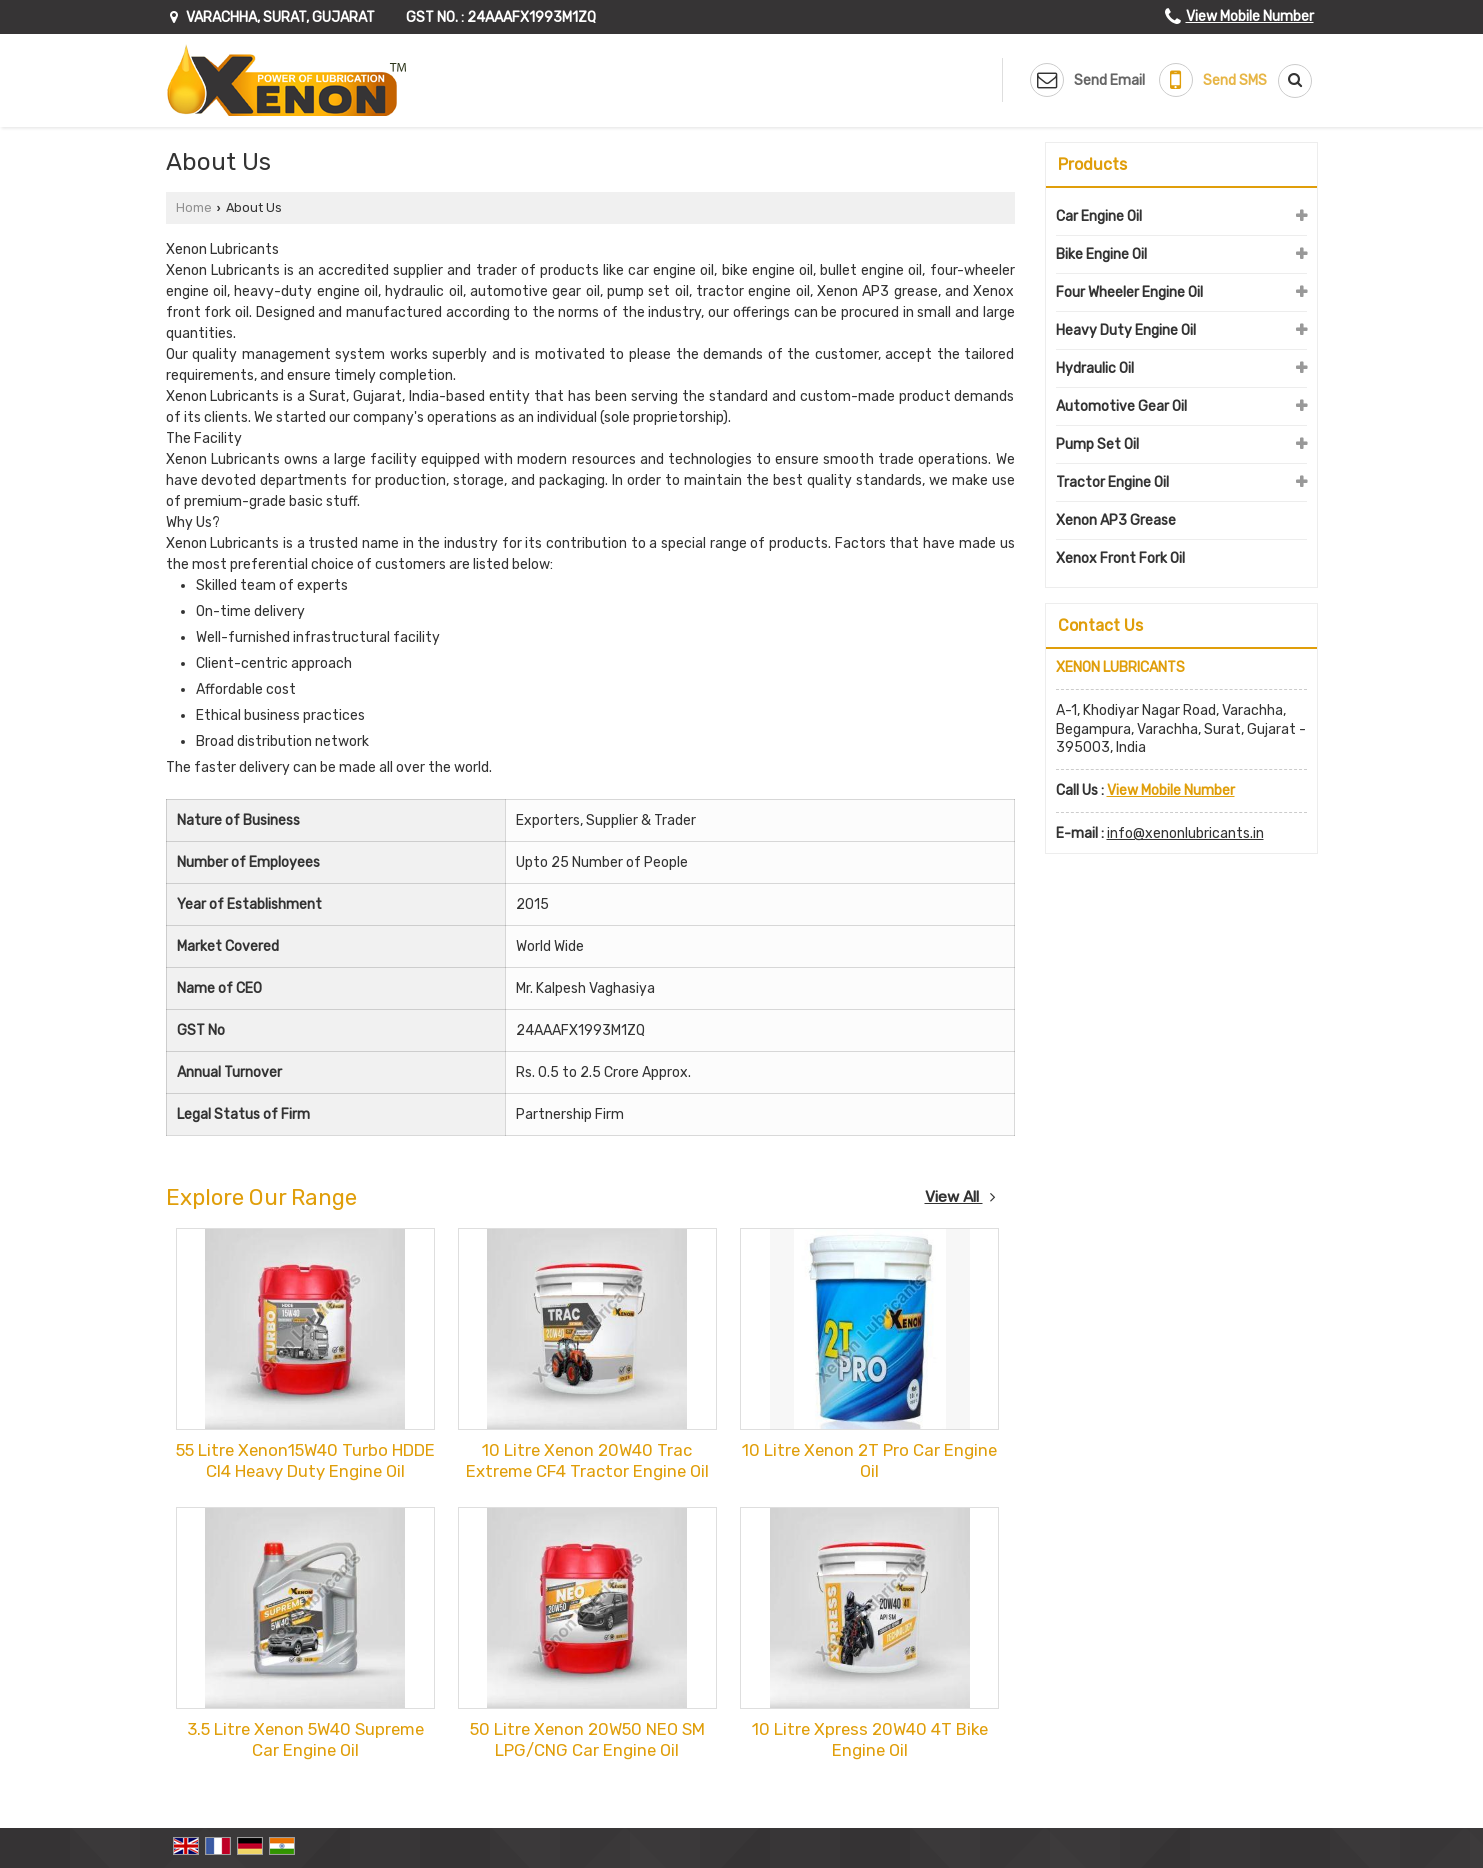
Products (1092, 164)
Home (194, 207)
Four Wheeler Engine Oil (1129, 292)
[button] (1250, 16)
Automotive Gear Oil (1121, 406)
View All (960, 1197)
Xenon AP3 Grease (1116, 520)
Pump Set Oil (1097, 444)
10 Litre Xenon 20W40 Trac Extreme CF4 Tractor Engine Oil (587, 1460)
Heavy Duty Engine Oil (1126, 330)
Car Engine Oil (1099, 216)
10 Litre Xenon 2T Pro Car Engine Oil (869, 1460)
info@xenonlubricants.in (1185, 833)
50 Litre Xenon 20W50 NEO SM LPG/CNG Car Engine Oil (587, 1739)
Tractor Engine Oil (1112, 482)
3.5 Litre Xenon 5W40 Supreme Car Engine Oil (305, 1739)
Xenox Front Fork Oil (1120, 558)
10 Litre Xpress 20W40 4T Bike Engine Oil (870, 1739)
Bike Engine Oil (1101, 254)
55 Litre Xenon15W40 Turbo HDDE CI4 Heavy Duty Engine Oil (305, 1460)
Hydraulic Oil (1095, 368)
